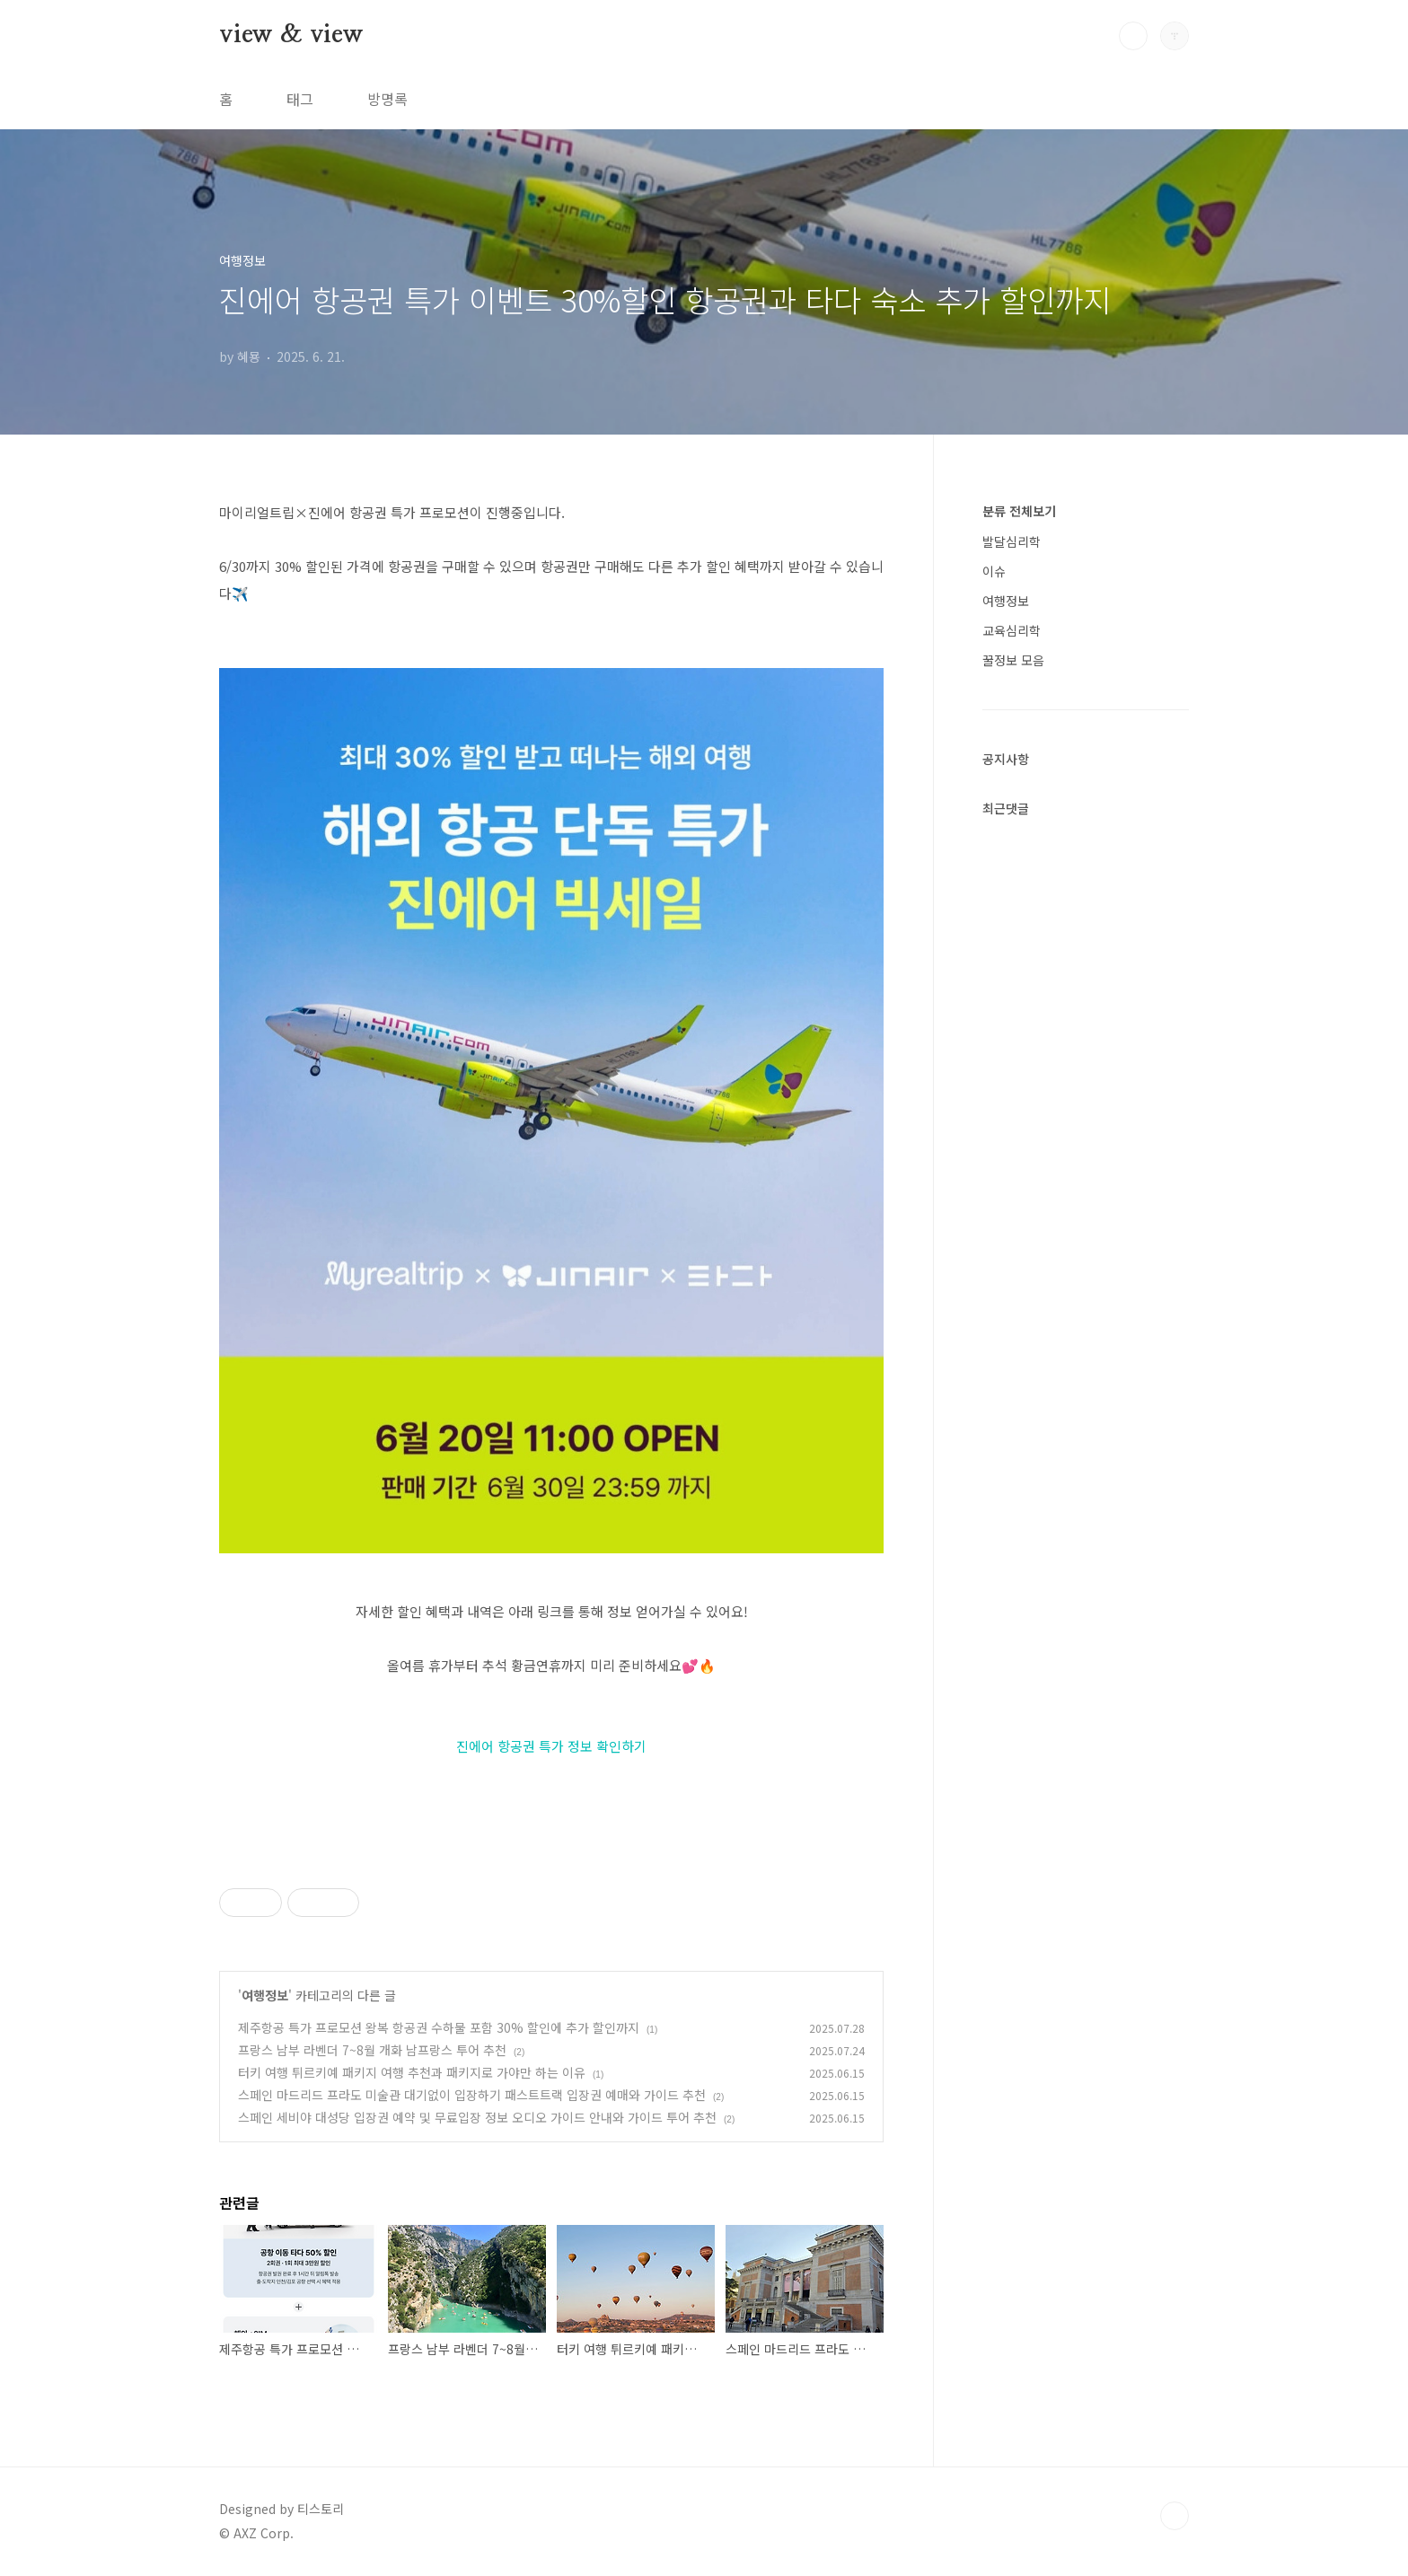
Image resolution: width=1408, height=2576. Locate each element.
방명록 (387, 99)
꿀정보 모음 (1013, 660)
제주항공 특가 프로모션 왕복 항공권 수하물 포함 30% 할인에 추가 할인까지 (438, 2027)
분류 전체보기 (1019, 511)
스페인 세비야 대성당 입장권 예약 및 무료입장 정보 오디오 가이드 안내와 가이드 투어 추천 (477, 2117)
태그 (299, 99)
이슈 (994, 571)
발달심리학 (1011, 541)
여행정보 (265, 1995)
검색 (1133, 35)
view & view (291, 35)
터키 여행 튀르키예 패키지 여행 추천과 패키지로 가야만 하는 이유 (411, 2072)
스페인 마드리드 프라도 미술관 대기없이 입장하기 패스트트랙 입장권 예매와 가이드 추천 (472, 2095)
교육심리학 (1011, 630)
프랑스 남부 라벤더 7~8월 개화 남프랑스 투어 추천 (372, 2050)
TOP (1174, 2515)
